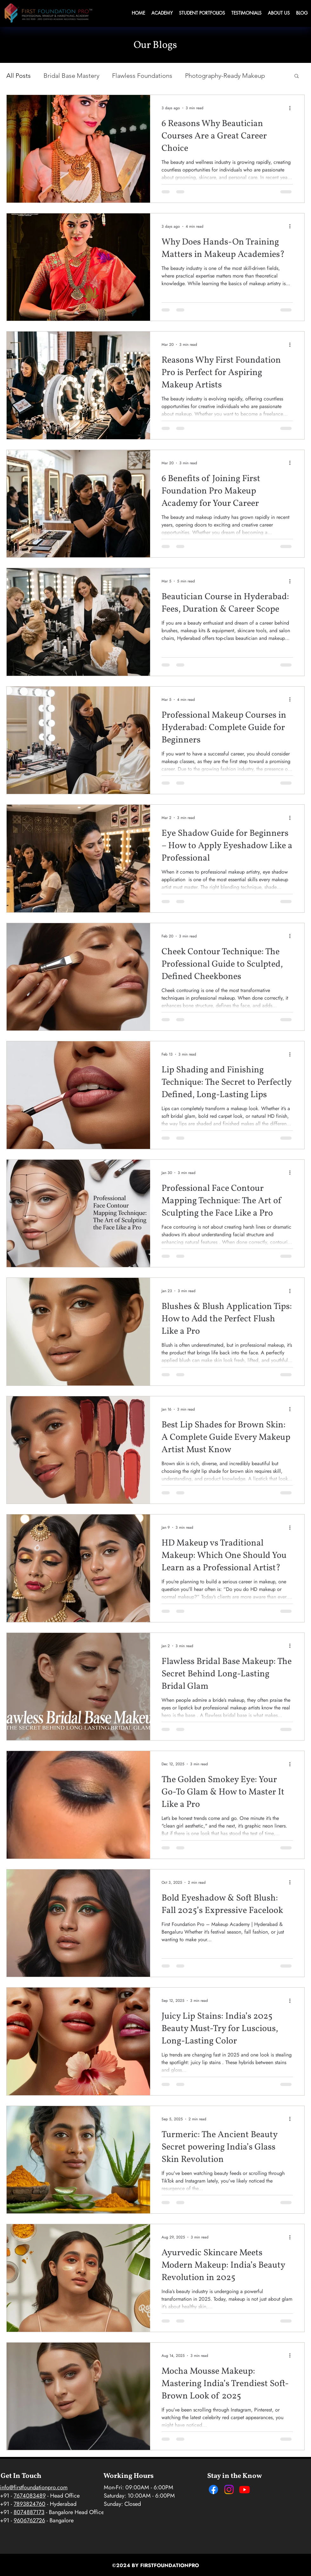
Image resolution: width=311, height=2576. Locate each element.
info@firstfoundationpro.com (34, 2487)
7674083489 (30, 2496)
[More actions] (292, 108)
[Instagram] (229, 2489)
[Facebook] (213, 2489)
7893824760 (29, 2504)
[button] (297, 76)
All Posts (18, 75)
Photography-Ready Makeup (225, 75)
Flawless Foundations (142, 75)
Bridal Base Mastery (71, 75)
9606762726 (29, 2520)
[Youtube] (244, 2489)
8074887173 (29, 2512)
